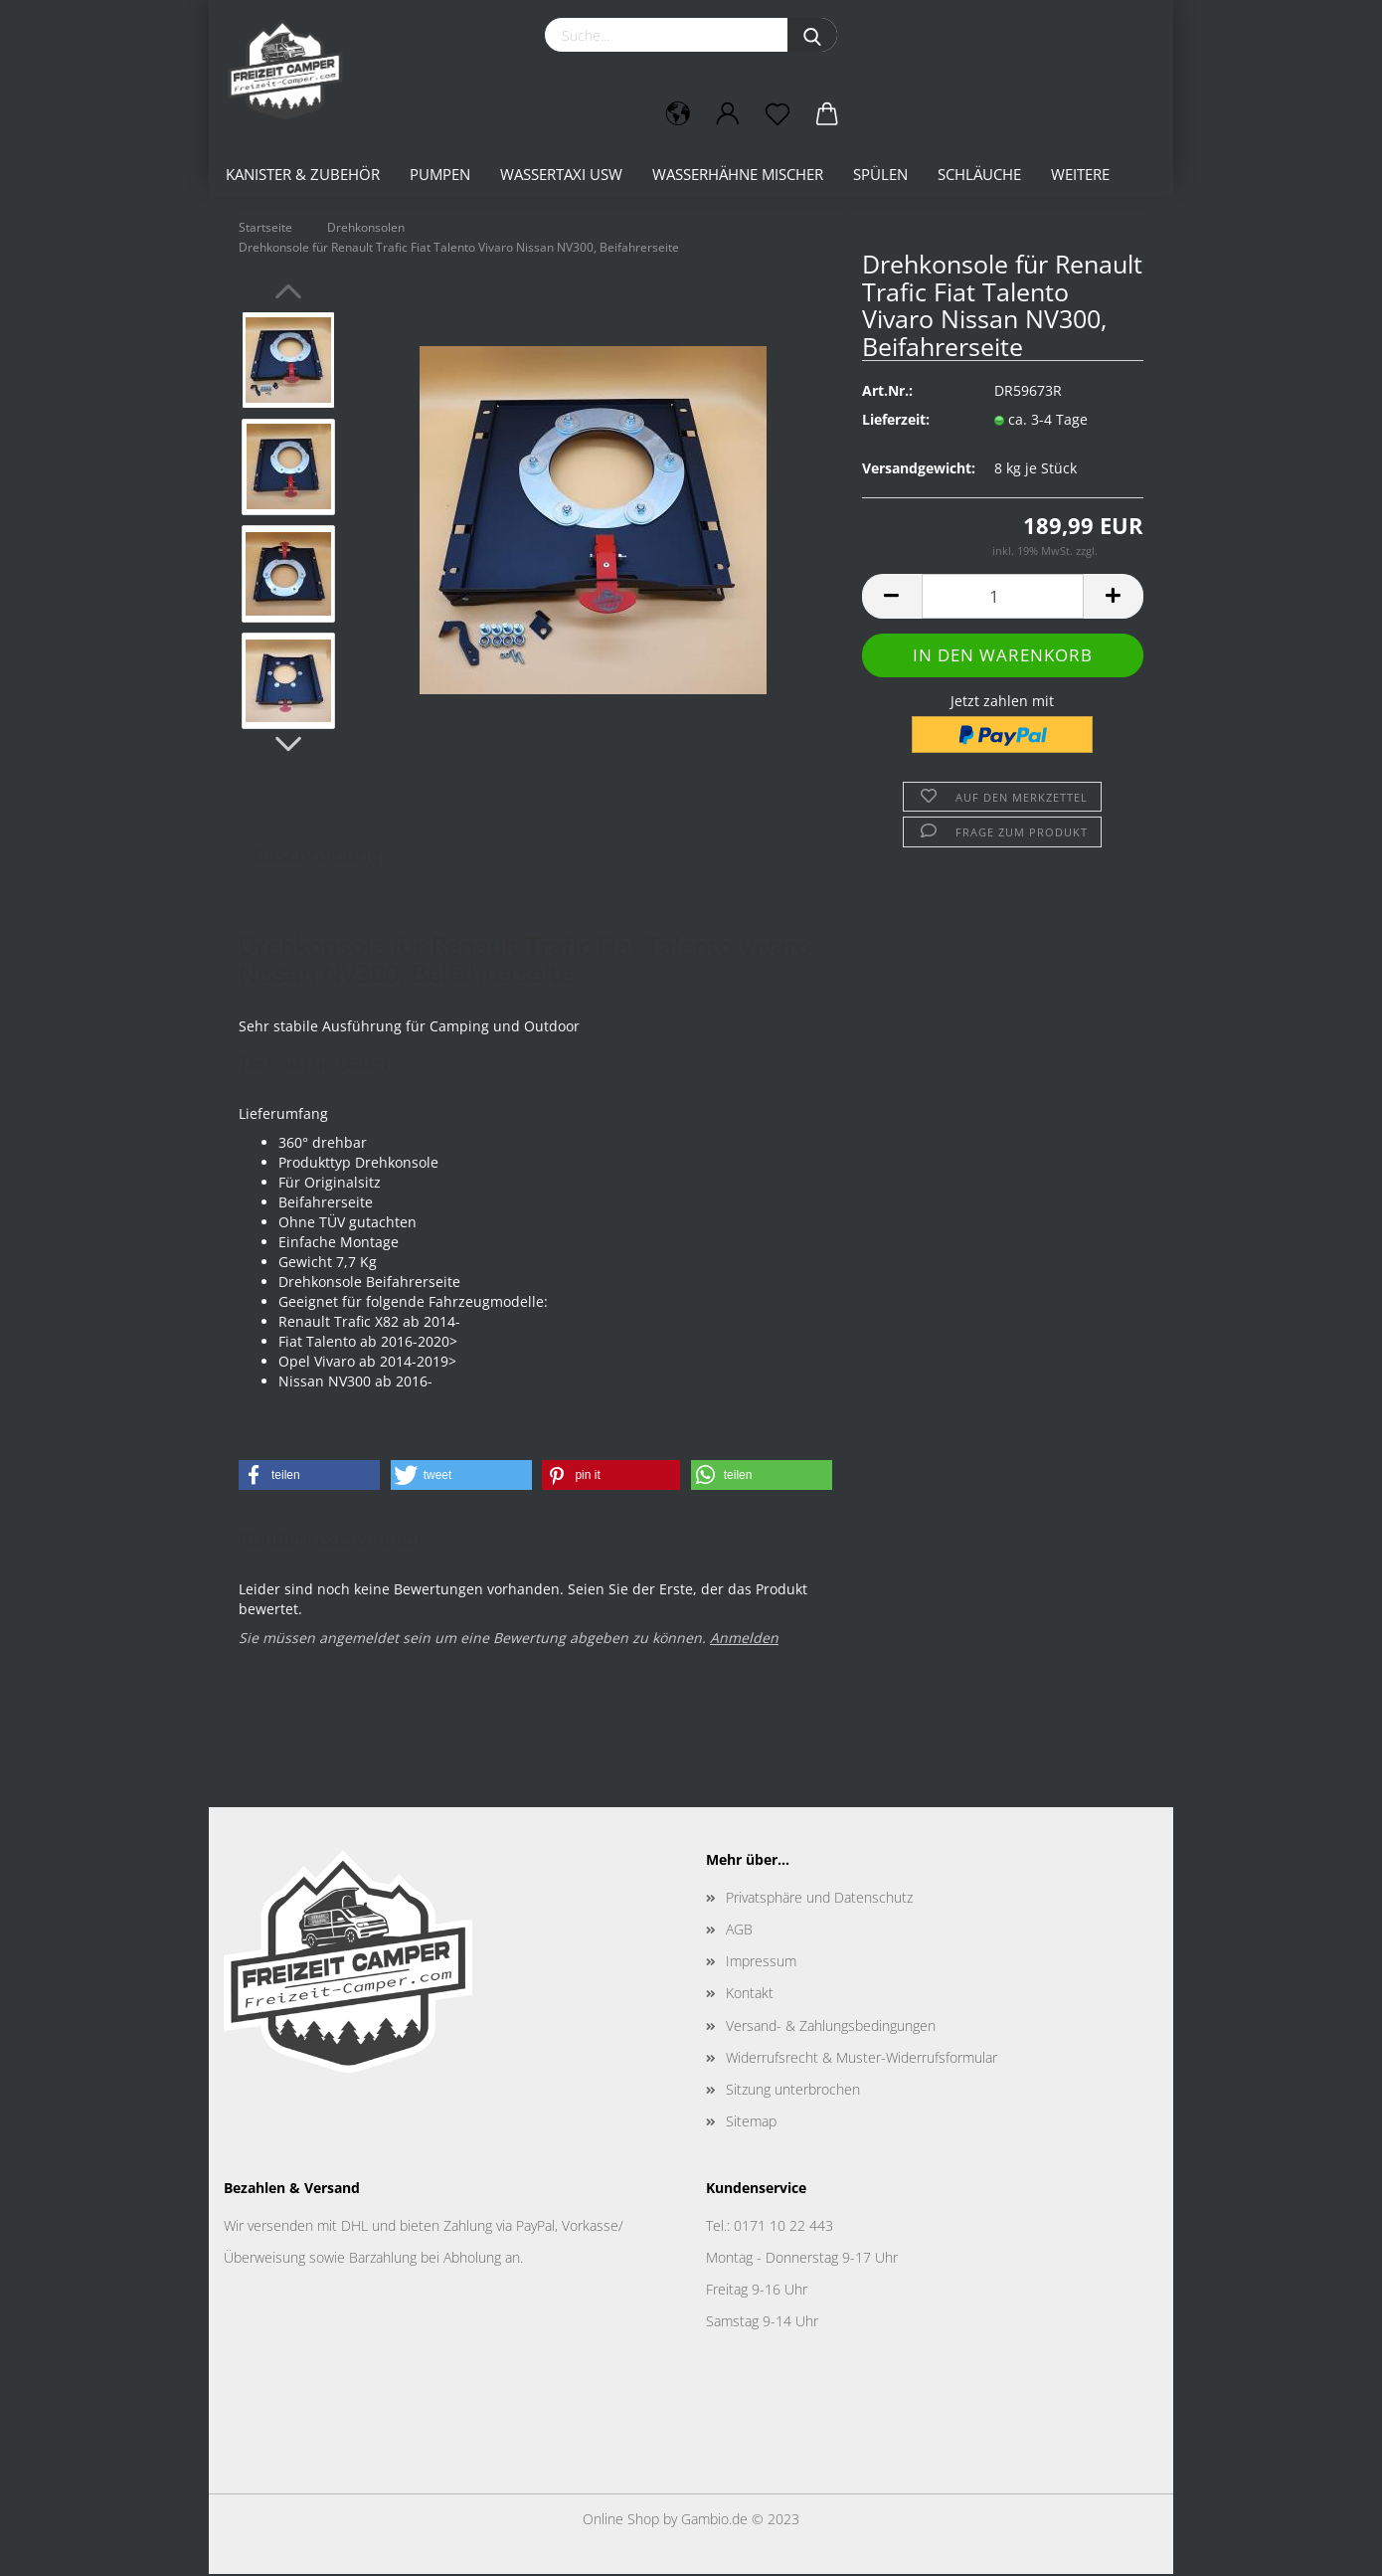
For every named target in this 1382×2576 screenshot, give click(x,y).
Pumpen (440, 174)
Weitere (1080, 174)
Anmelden (744, 1639)
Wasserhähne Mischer (737, 174)
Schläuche (979, 174)
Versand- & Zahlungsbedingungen (831, 2027)
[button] (309, 1477)
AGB (739, 1931)
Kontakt (750, 1994)
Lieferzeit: (896, 421)
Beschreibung (317, 856)
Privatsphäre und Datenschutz (819, 1899)
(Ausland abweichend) (1051, 442)
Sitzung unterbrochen (793, 2091)
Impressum (761, 1962)
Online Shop (621, 2520)
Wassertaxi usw (561, 174)
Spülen (880, 174)
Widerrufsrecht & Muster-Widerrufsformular (861, 2059)
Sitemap (751, 2123)
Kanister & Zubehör (303, 174)
